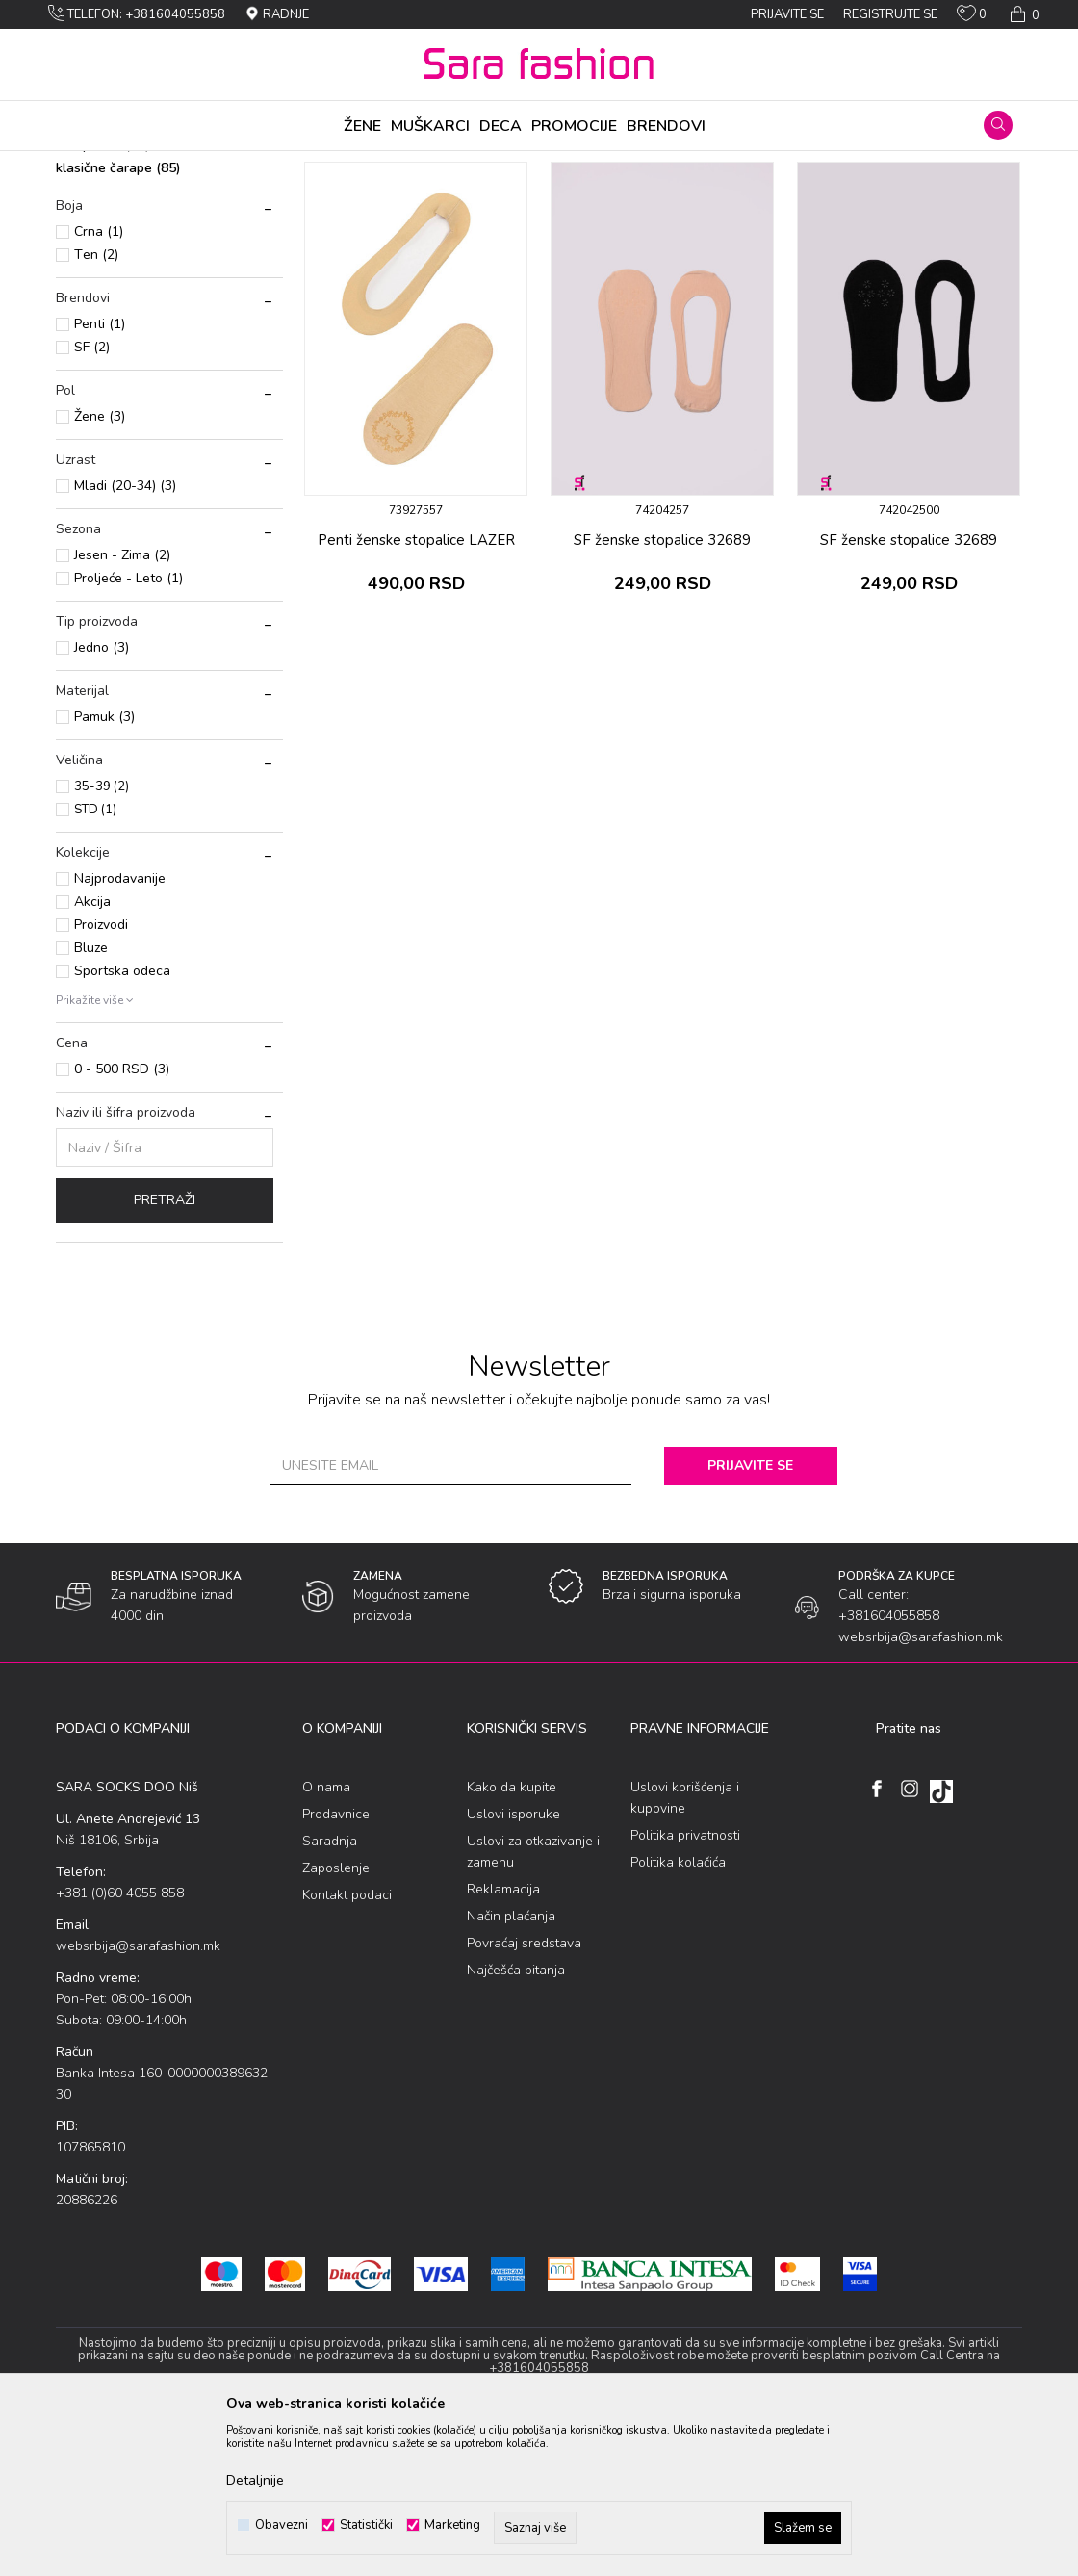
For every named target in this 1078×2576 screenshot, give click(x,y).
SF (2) (92, 498)
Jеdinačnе (282, 163)
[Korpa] (1023, 14)
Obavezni (281, 2525)
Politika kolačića (678, 2013)
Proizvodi (165, 163)
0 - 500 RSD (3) (121, 1220)
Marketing (452, 2525)
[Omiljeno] (972, 17)
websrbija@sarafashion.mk (138, 2097)
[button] (998, 125)
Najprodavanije (120, 1029)
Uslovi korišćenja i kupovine (684, 1949)
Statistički (366, 2525)
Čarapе (223, 163)
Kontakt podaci (347, 2046)
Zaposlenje (336, 2019)
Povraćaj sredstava (524, 2094)
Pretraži (164, 1351)
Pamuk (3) (104, 868)
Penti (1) (99, 475)
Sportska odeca (122, 1122)
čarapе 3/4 (103, 296)
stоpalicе (94, 273)
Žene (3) (99, 567)
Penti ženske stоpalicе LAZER (416, 691)
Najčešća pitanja (516, 2121)
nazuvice (93, 250)
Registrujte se (890, 14)
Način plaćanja (511, 2067)
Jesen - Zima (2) (122, 706)
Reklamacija (503, 2040)
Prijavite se (750, 1617)
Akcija (92, 1052)
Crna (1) (98, 383)
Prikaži (818, 195)
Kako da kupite (511, 1938)
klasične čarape (118, 319)
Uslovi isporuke (513, 1965)
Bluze (91, 1099)
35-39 (101, 937)
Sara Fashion (91, 163)
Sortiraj (541, 195)
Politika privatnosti (685, 1986)
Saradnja (329, 1992)
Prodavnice (336, 1965)
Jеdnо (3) (101, 798)
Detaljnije (255, 2480)
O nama (326, 1938)
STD (95, 960)
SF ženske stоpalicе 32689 (662, 691)
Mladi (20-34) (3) (125, 637)
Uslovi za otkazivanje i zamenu (533, 2002)
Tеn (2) (96, 406)
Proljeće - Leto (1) (128, 729)
